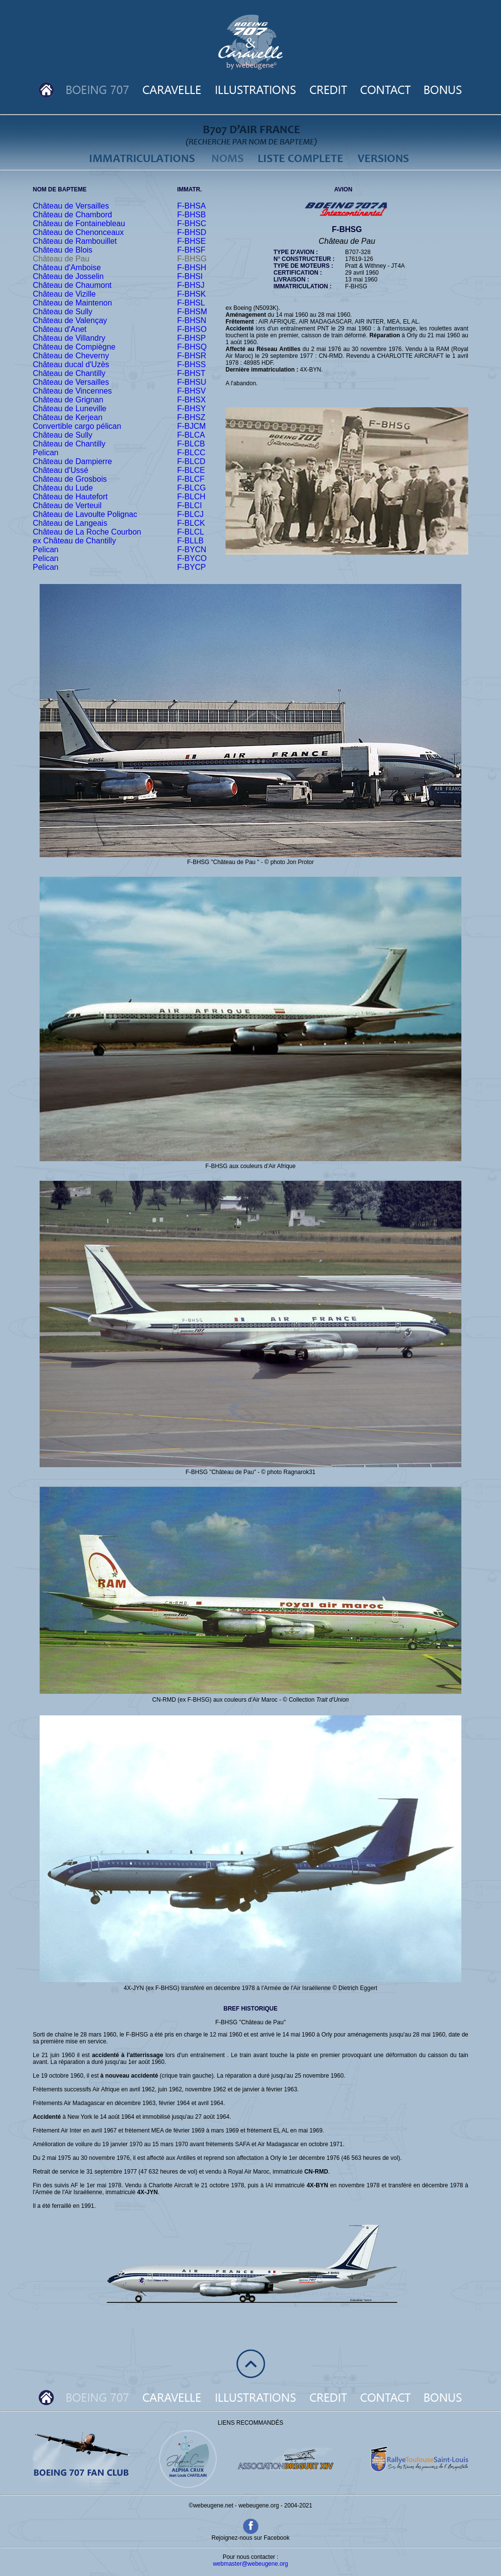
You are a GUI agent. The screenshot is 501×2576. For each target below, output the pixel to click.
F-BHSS (191, 364)
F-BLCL (190, 532)
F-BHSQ (191, 347)
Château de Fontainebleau (79, 223)
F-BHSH (191, 267)
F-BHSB (191, 215)
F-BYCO (191, 558)
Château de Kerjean (67, 417)
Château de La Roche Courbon (87, 532)
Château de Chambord (72, 215)
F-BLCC (191, 452)
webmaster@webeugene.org (250, 2563)
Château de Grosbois (70, 479)
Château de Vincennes (72, 391)
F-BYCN (191, 549)
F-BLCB (191, 444)
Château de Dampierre (72, 461)
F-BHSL (191, 303)
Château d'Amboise (67, 267)
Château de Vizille (64, 294)
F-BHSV (191, 391)
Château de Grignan (68, 400)
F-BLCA (191, 435)
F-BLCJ (190, 514)
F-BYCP (191, 567)
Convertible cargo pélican (77, 426)
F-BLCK (191, 523)
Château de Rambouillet (75, 241)
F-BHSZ (191, 417)
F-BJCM (191, 426)
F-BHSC (191, 223)
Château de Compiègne (74, 347)
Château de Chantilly (69, 373)
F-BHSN (191, 320)
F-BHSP (191, 338)
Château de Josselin (68, 276)
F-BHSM (192, 311)
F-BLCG (191, 488)
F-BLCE (191, 470)
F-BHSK (191, 294)
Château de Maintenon (72, 303)
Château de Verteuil (67, 505)
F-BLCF (191, 479)
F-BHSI (190, 276)
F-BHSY (191, 408)
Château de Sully (62, 311)
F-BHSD (191, 232)
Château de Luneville (69, 408)
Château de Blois (62, 250)
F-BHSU (191, 382)
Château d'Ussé (60, 470)
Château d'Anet (60, 329)
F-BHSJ (191, 285)
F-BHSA (191, 206)
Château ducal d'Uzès (71, 364)
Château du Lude (63, 488)
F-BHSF (191, 250)
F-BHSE (191, 241)
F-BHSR (191, 355)
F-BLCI (189, 505)
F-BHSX (191, 400)
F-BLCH (191, 496)
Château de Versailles (71, 206)
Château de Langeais (70, 523)
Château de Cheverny (71, 355)
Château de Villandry (69, 338)
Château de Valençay (70, 320)
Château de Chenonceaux (78, 232)
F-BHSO (191, 329)
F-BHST (191, 373)
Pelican (45, 452)
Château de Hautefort (70, 496)
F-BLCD (191, 461)
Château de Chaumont (72, 285)
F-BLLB (190, 541)
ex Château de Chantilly (74, 541)
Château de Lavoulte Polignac (85, 514)
